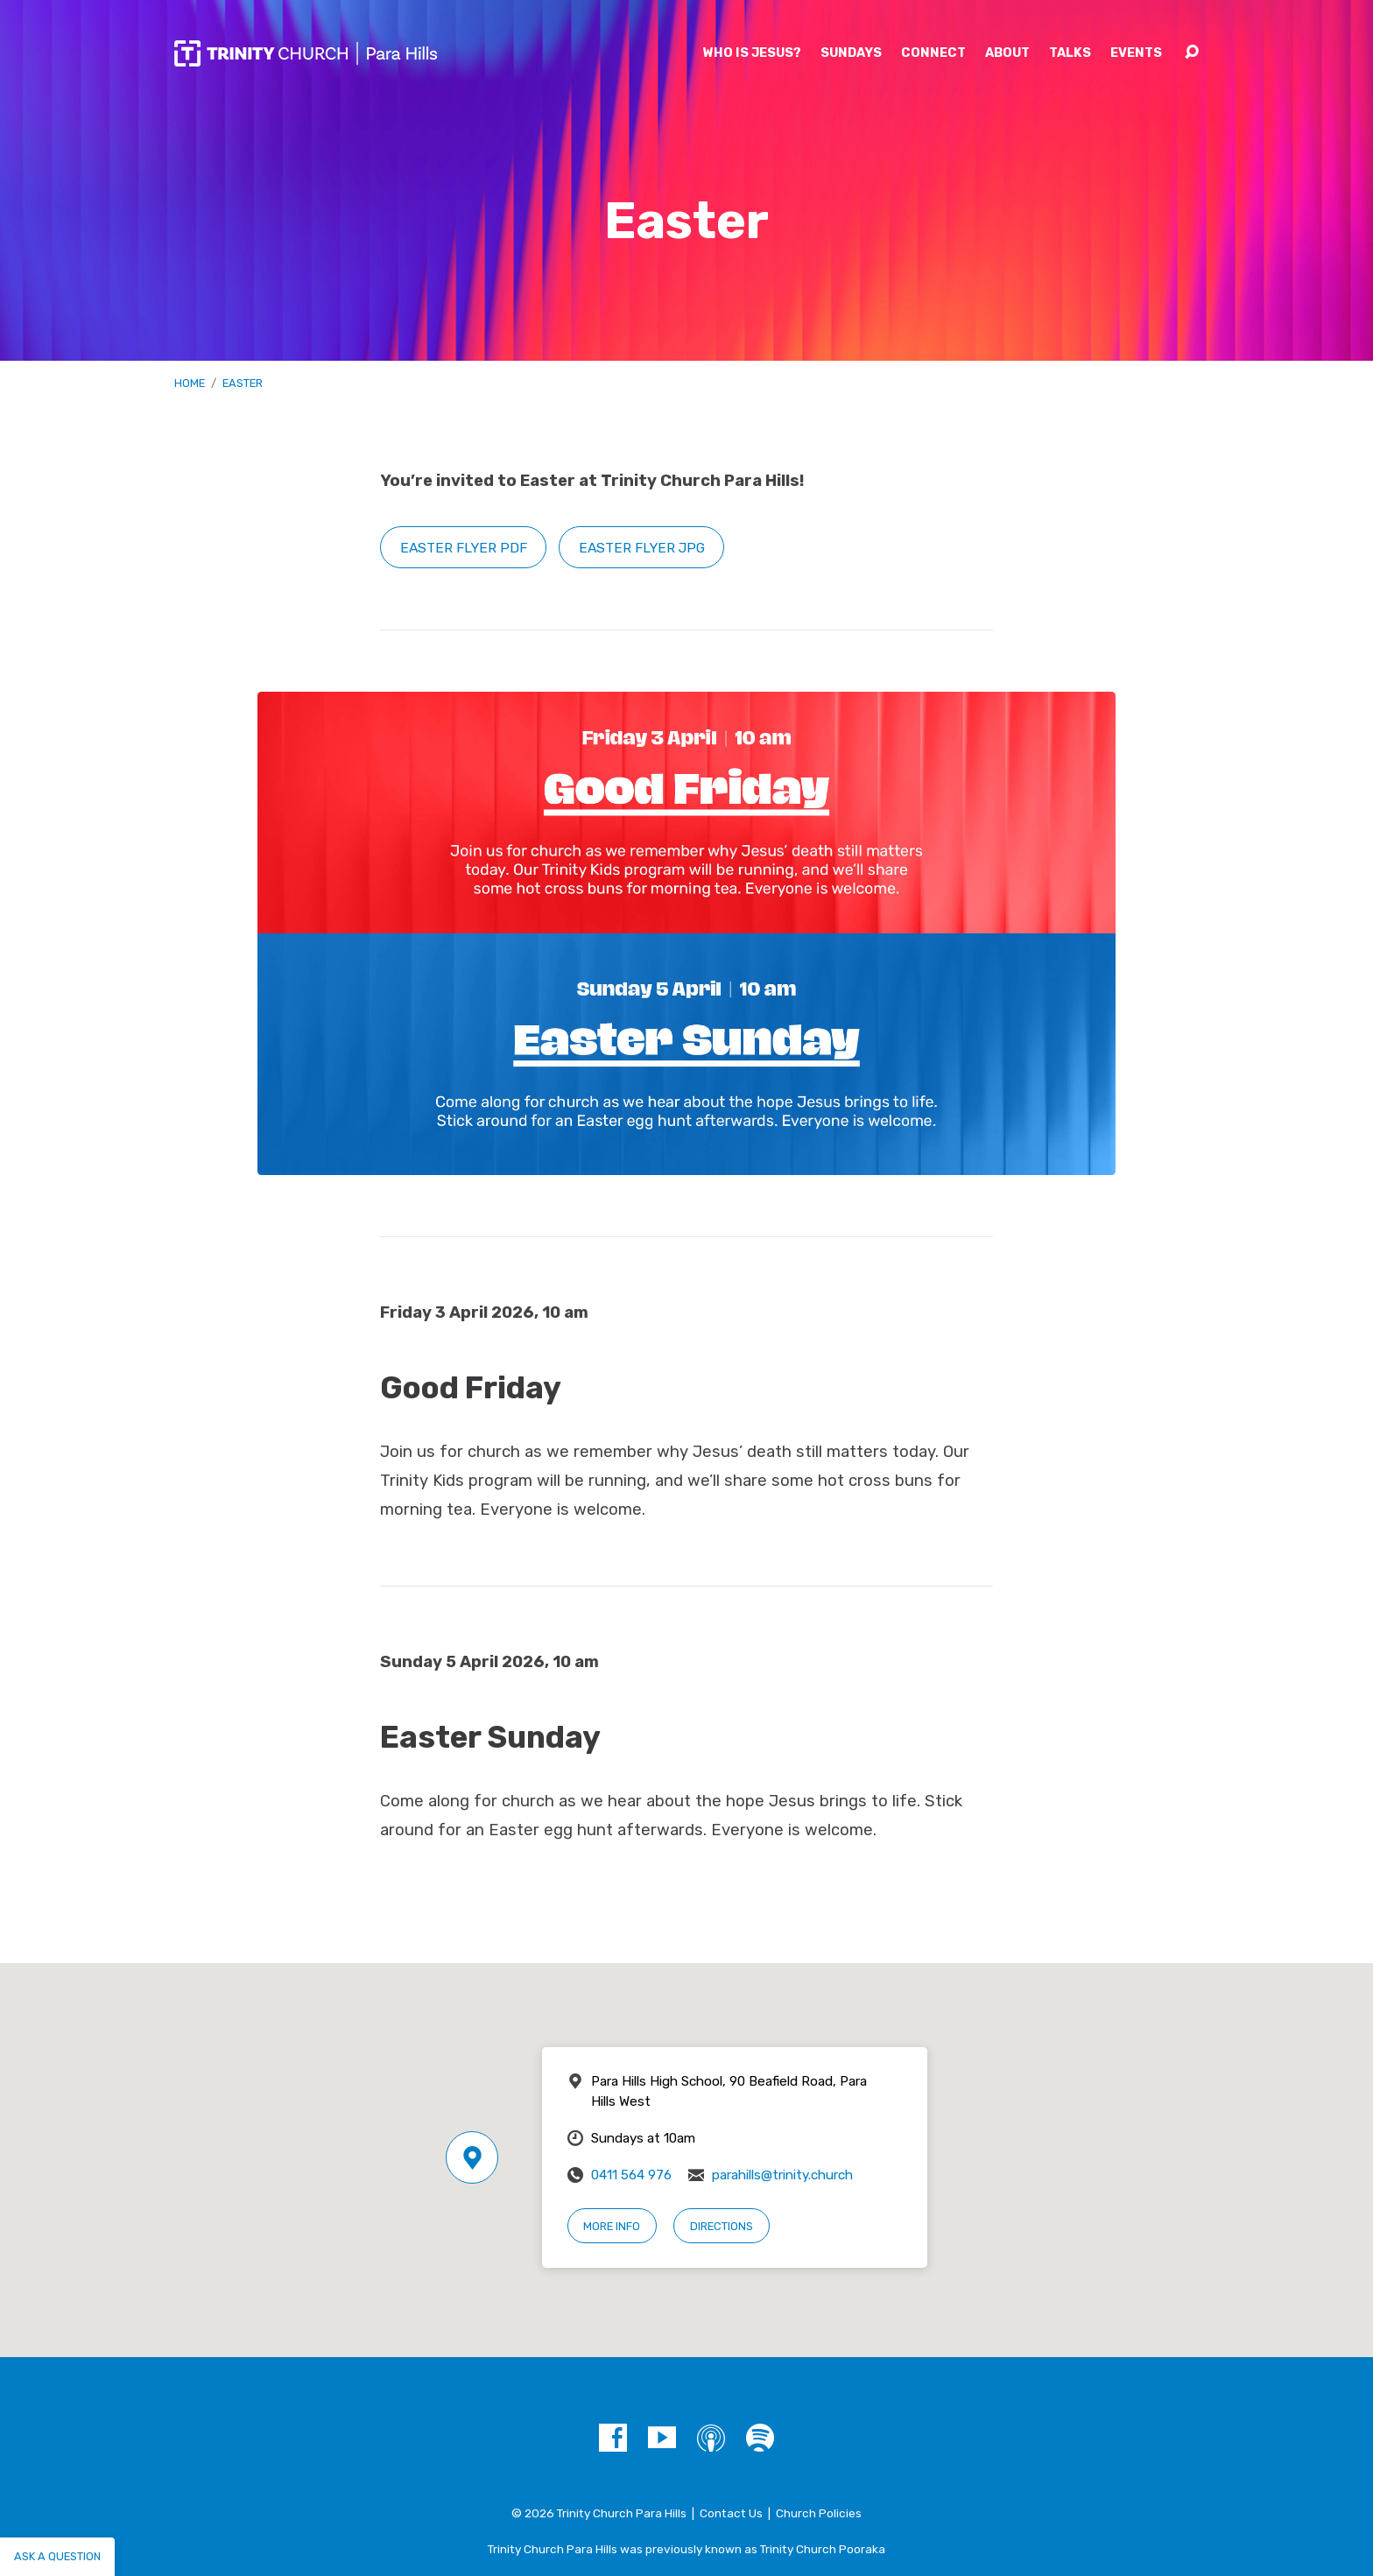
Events (1136, 53)
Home (189, 383)
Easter (242, 383)
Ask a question (57, 2556)
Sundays (851, 53)
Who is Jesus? (752, 53)
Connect (933, 53)
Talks (1070, 53)
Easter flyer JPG (642, 547)
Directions (721, 2226)
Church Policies (819, 2513)
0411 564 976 (631, 2175)
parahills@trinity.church (782, 2175)
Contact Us (731, 2513)
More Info (611, 2226)
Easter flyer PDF (463, 547)
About (1007, 53)
